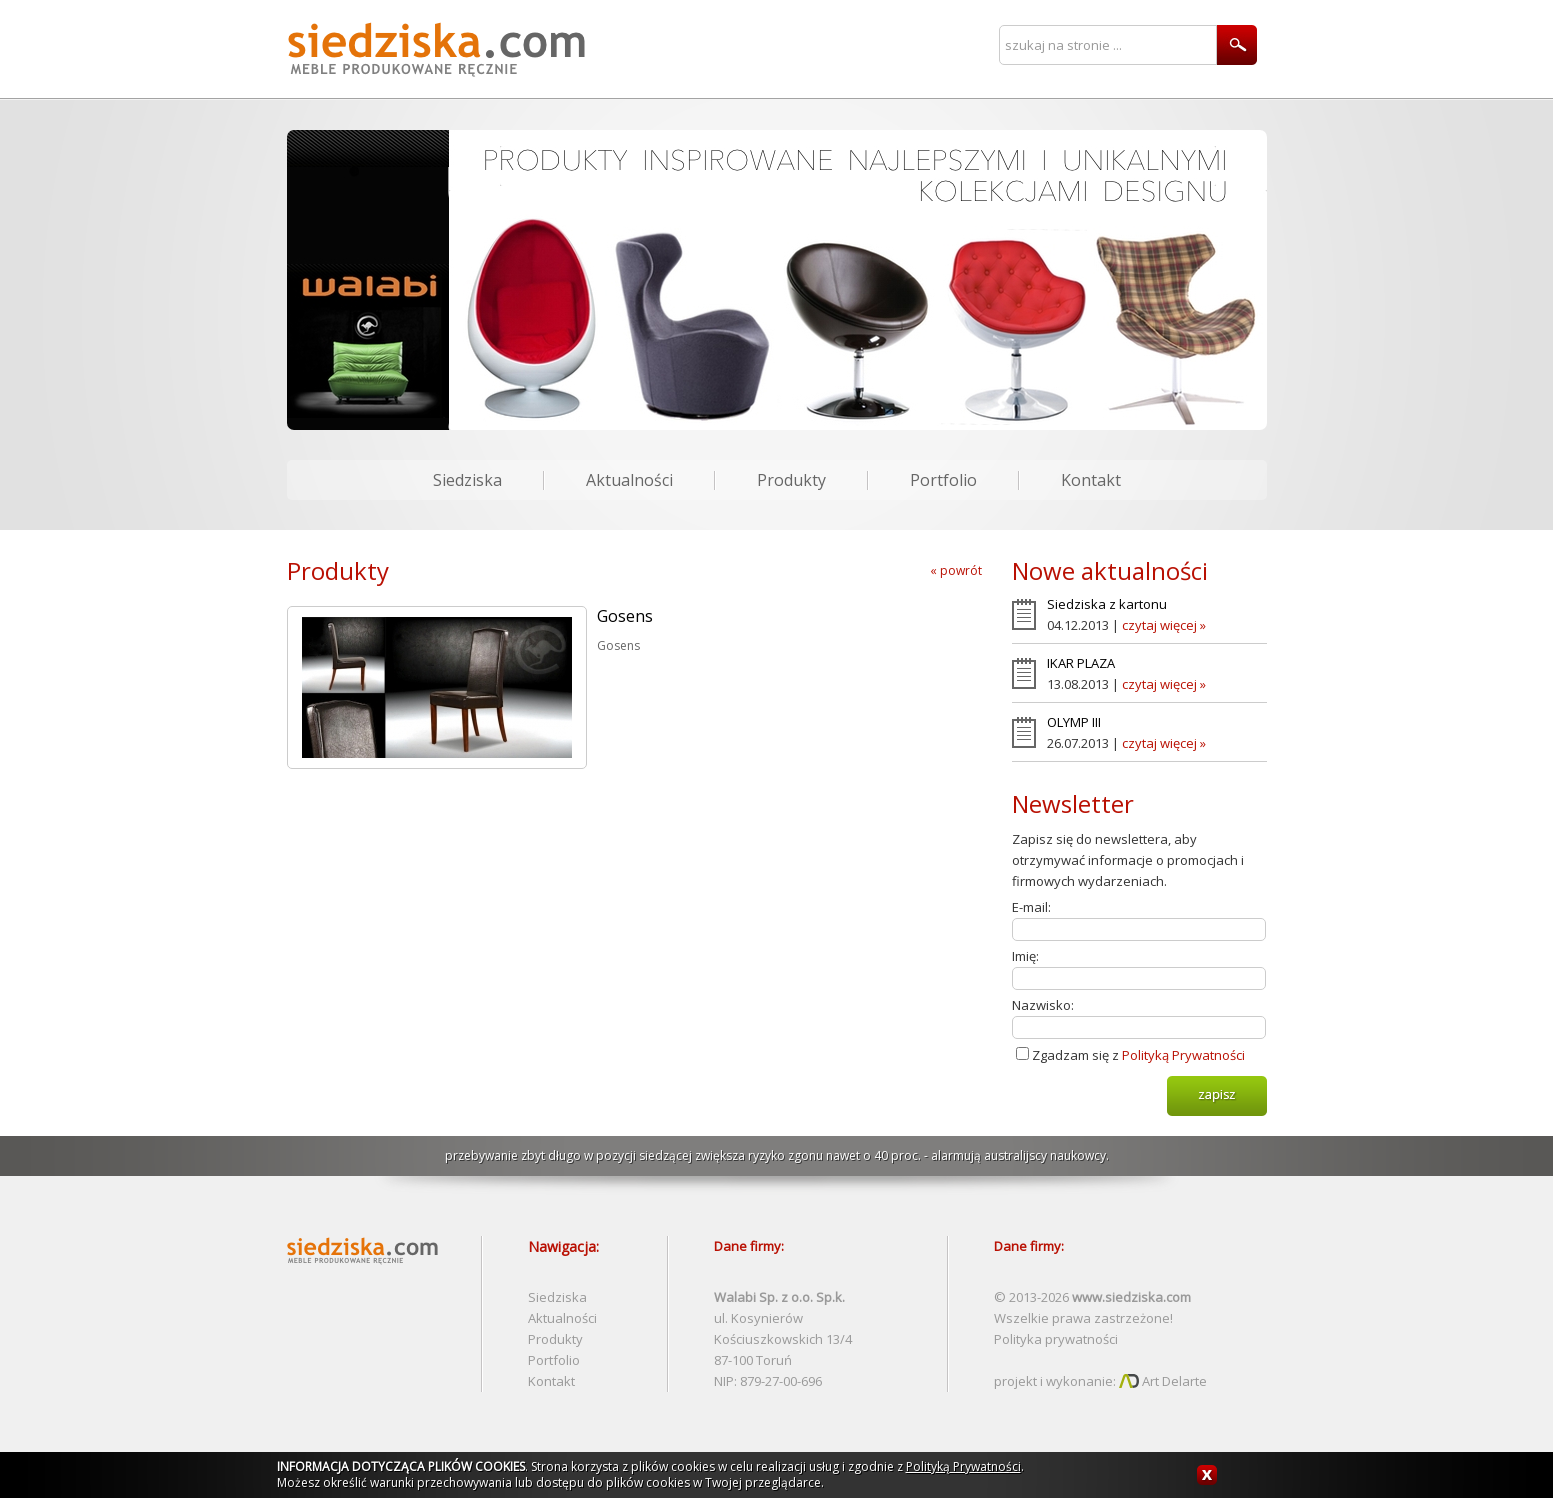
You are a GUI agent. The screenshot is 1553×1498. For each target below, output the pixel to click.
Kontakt (1091, 480)
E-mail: (1031, 907)
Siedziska (467, 480)
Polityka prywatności (1056, 1339)
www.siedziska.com (1131, 1297)
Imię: (1025, 956)
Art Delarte (1163, 1381)
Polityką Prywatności (1183, 1055)
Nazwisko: (1042, 1005)
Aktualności (629, 480)
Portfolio (943, 480)
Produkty (791, 480)
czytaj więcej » (1164, 625)
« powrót (956, 570)
